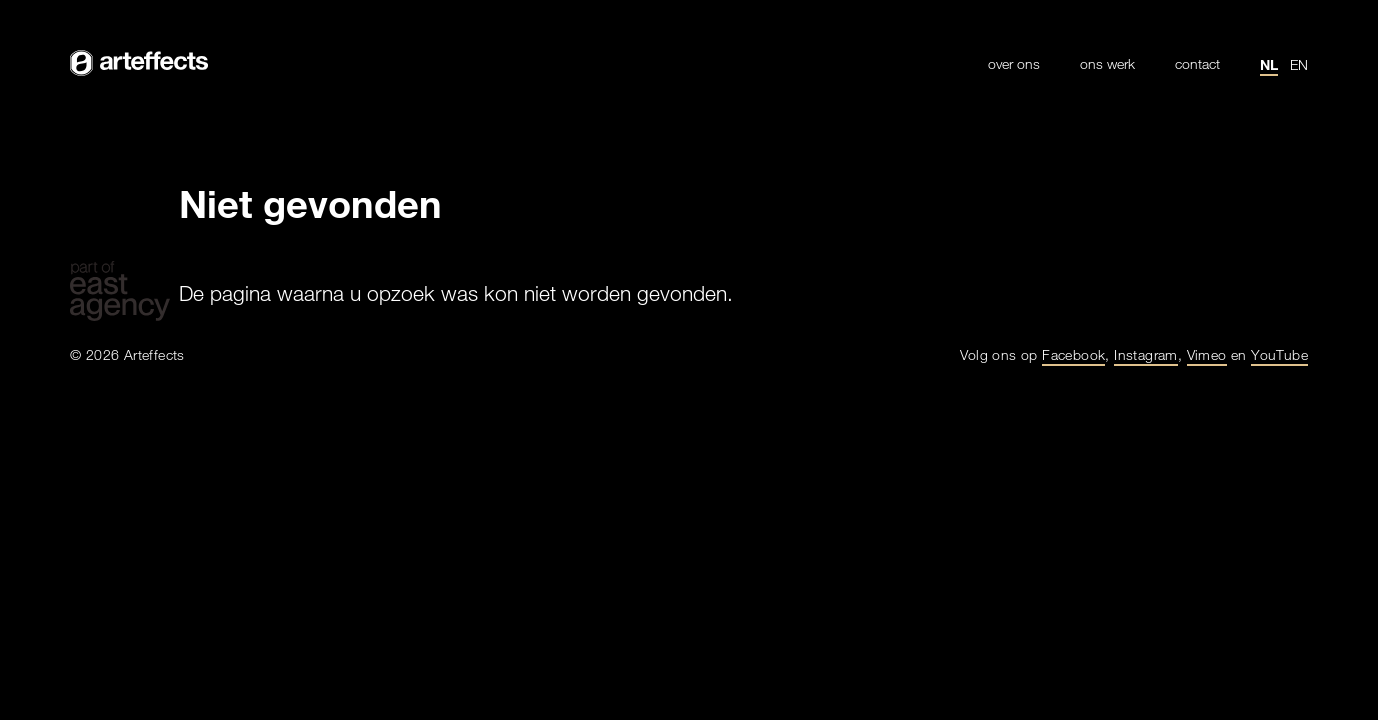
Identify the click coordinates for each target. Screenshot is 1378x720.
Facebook (1073, 354)
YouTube (1279, 354)
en (1299, 64)
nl (1269, 64)
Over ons (1014, 64)
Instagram (1146, 354)
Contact (1197, 64)
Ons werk (1107, 64)
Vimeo (1207, 354)
